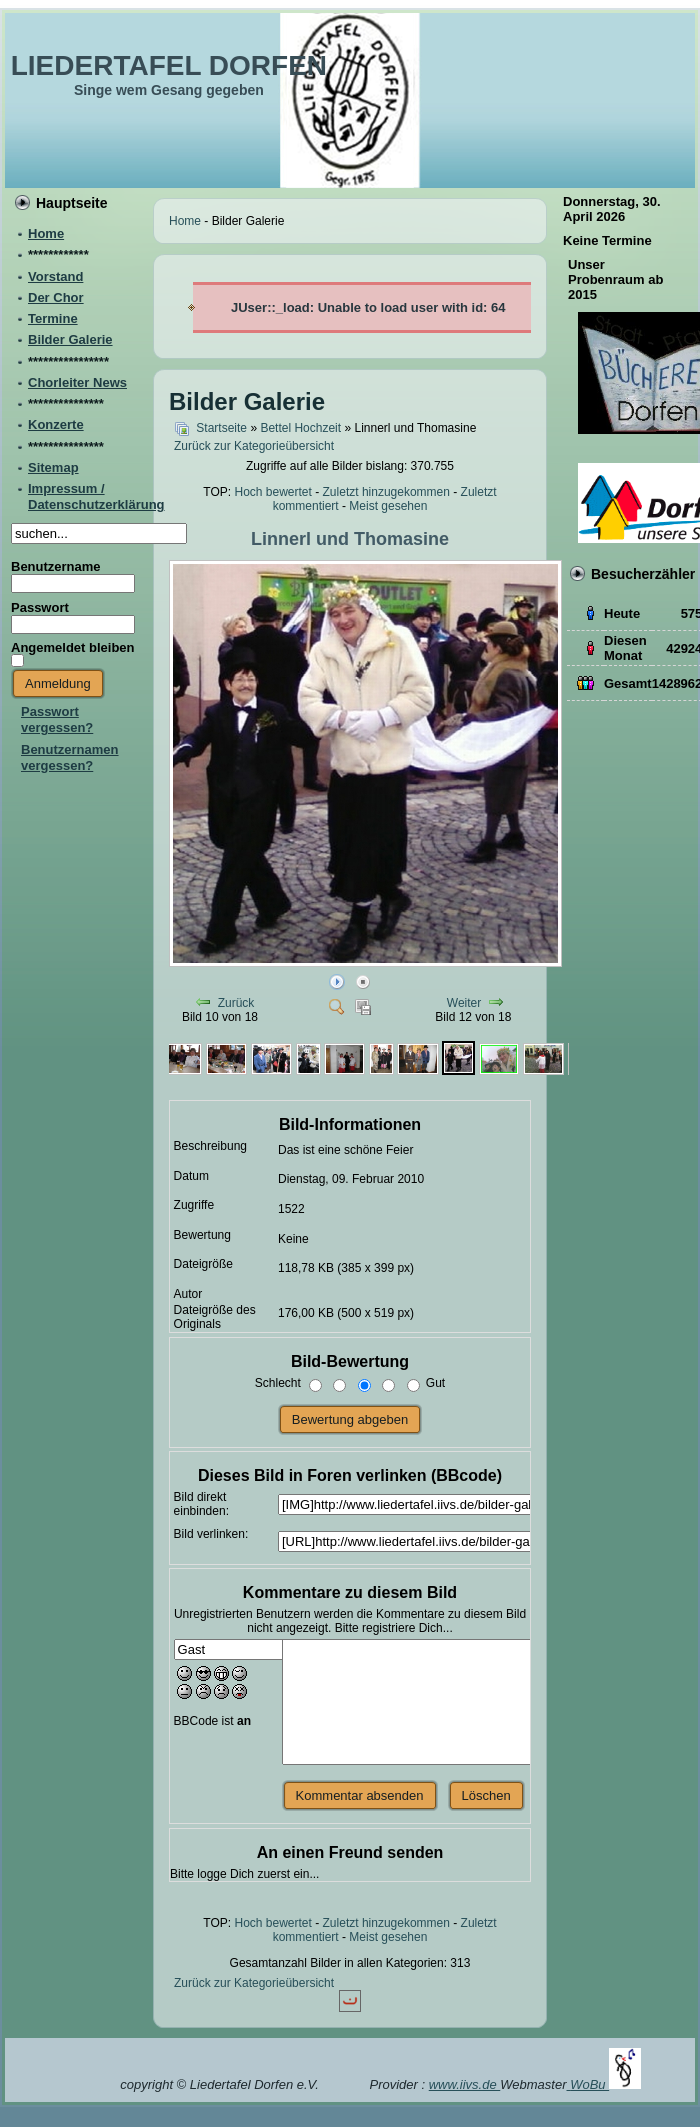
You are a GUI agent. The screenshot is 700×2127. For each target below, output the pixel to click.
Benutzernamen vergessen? (70, 757)
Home (185, 221)
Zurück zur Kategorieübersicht (254, 446)
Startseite (221, 428)
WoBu (605, 2084)
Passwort (40, 607)
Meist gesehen (388, 506)
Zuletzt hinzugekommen (386, 492)
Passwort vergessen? (57, 719)
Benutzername (56, 566)
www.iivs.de (465, 2084)
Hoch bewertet (272, 492)
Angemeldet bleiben (73, 647)
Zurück (236, 1003)
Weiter (464, 1003)
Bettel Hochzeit (300, 428)
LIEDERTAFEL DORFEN (169, 65)
